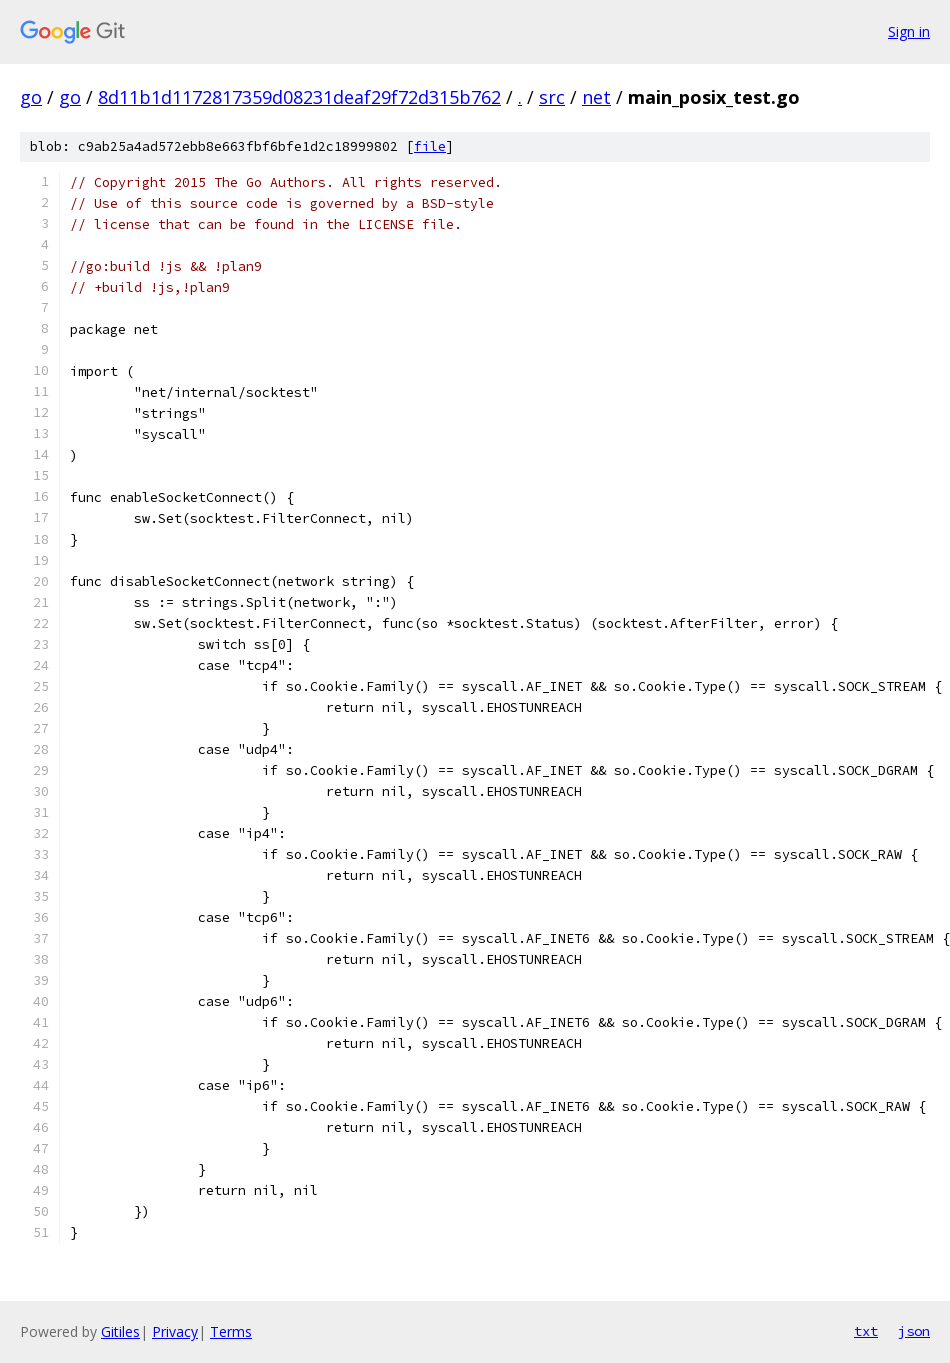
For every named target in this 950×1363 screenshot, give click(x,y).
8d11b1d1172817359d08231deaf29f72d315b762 (299, 97)
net (596, 97)
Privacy (175, 1331)
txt (866, 1331)
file (430, 146)
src (552, 97)
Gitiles (120, 1331)
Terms (231, 1331)
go (31, 97)
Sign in (909, 31)
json (914, 1331)
